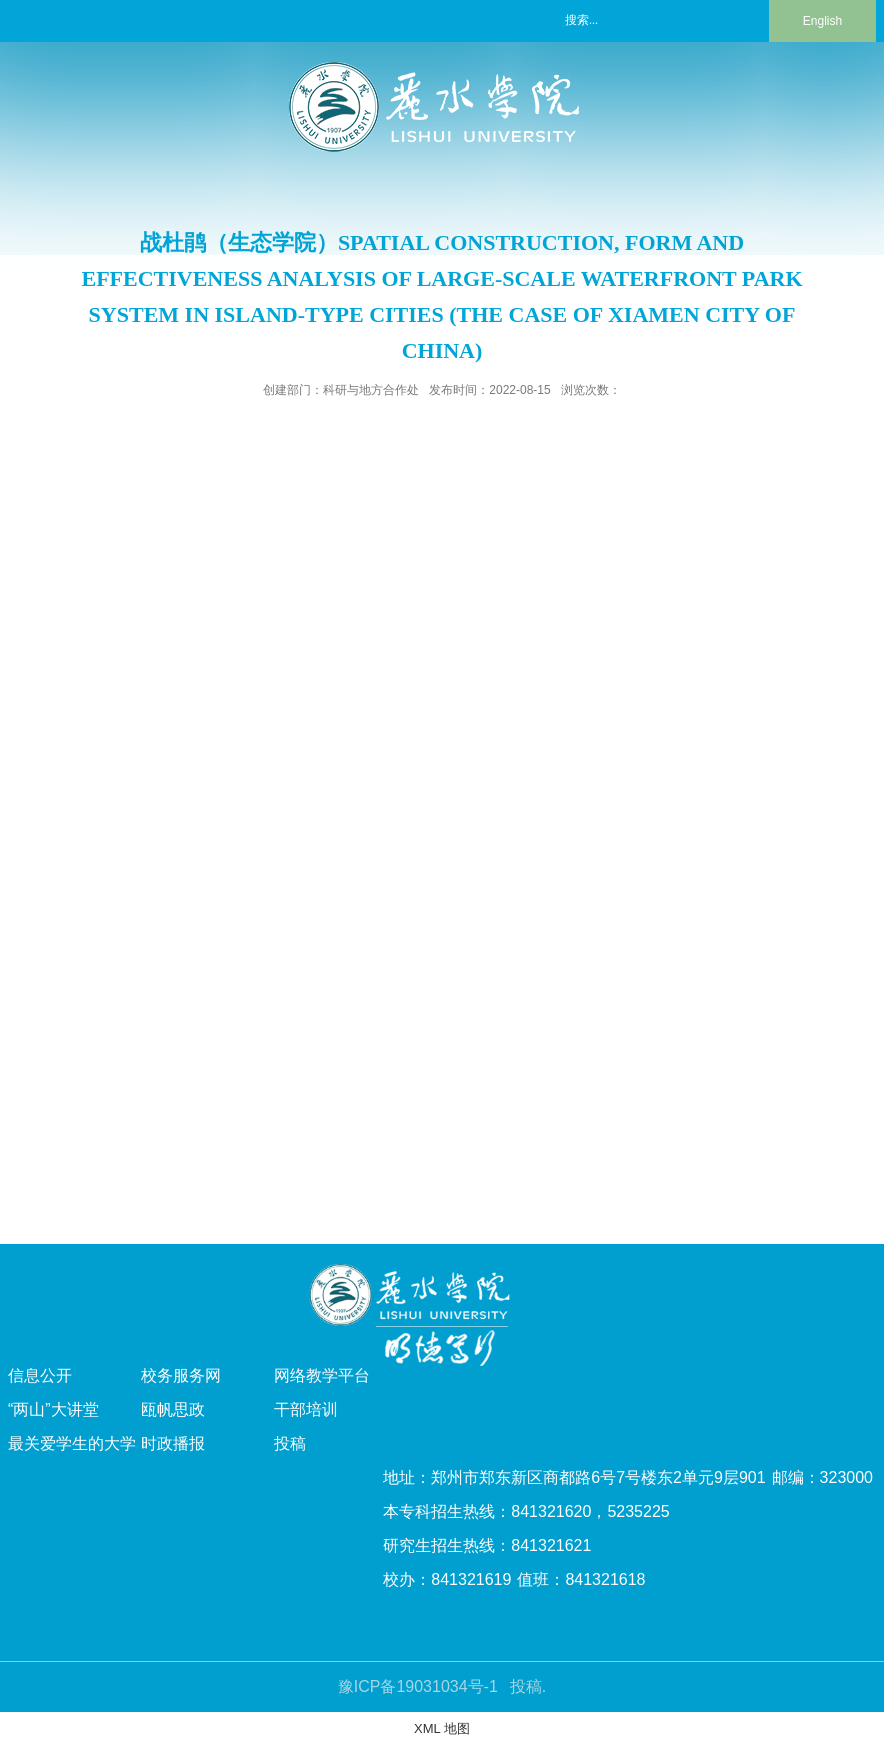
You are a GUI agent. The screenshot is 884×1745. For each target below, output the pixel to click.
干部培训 (306, 1409)
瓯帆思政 (173, 1409)
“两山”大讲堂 (53, 1409)
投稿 (290, 1443)
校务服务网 (181, 1375)
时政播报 (173, 1443)
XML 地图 (442, 1728)
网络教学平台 (322, 1375)
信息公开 (40, 1375)
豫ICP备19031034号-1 (418, 1686)
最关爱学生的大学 (72, 1443)
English (822, 21)
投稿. (528, 1686)
